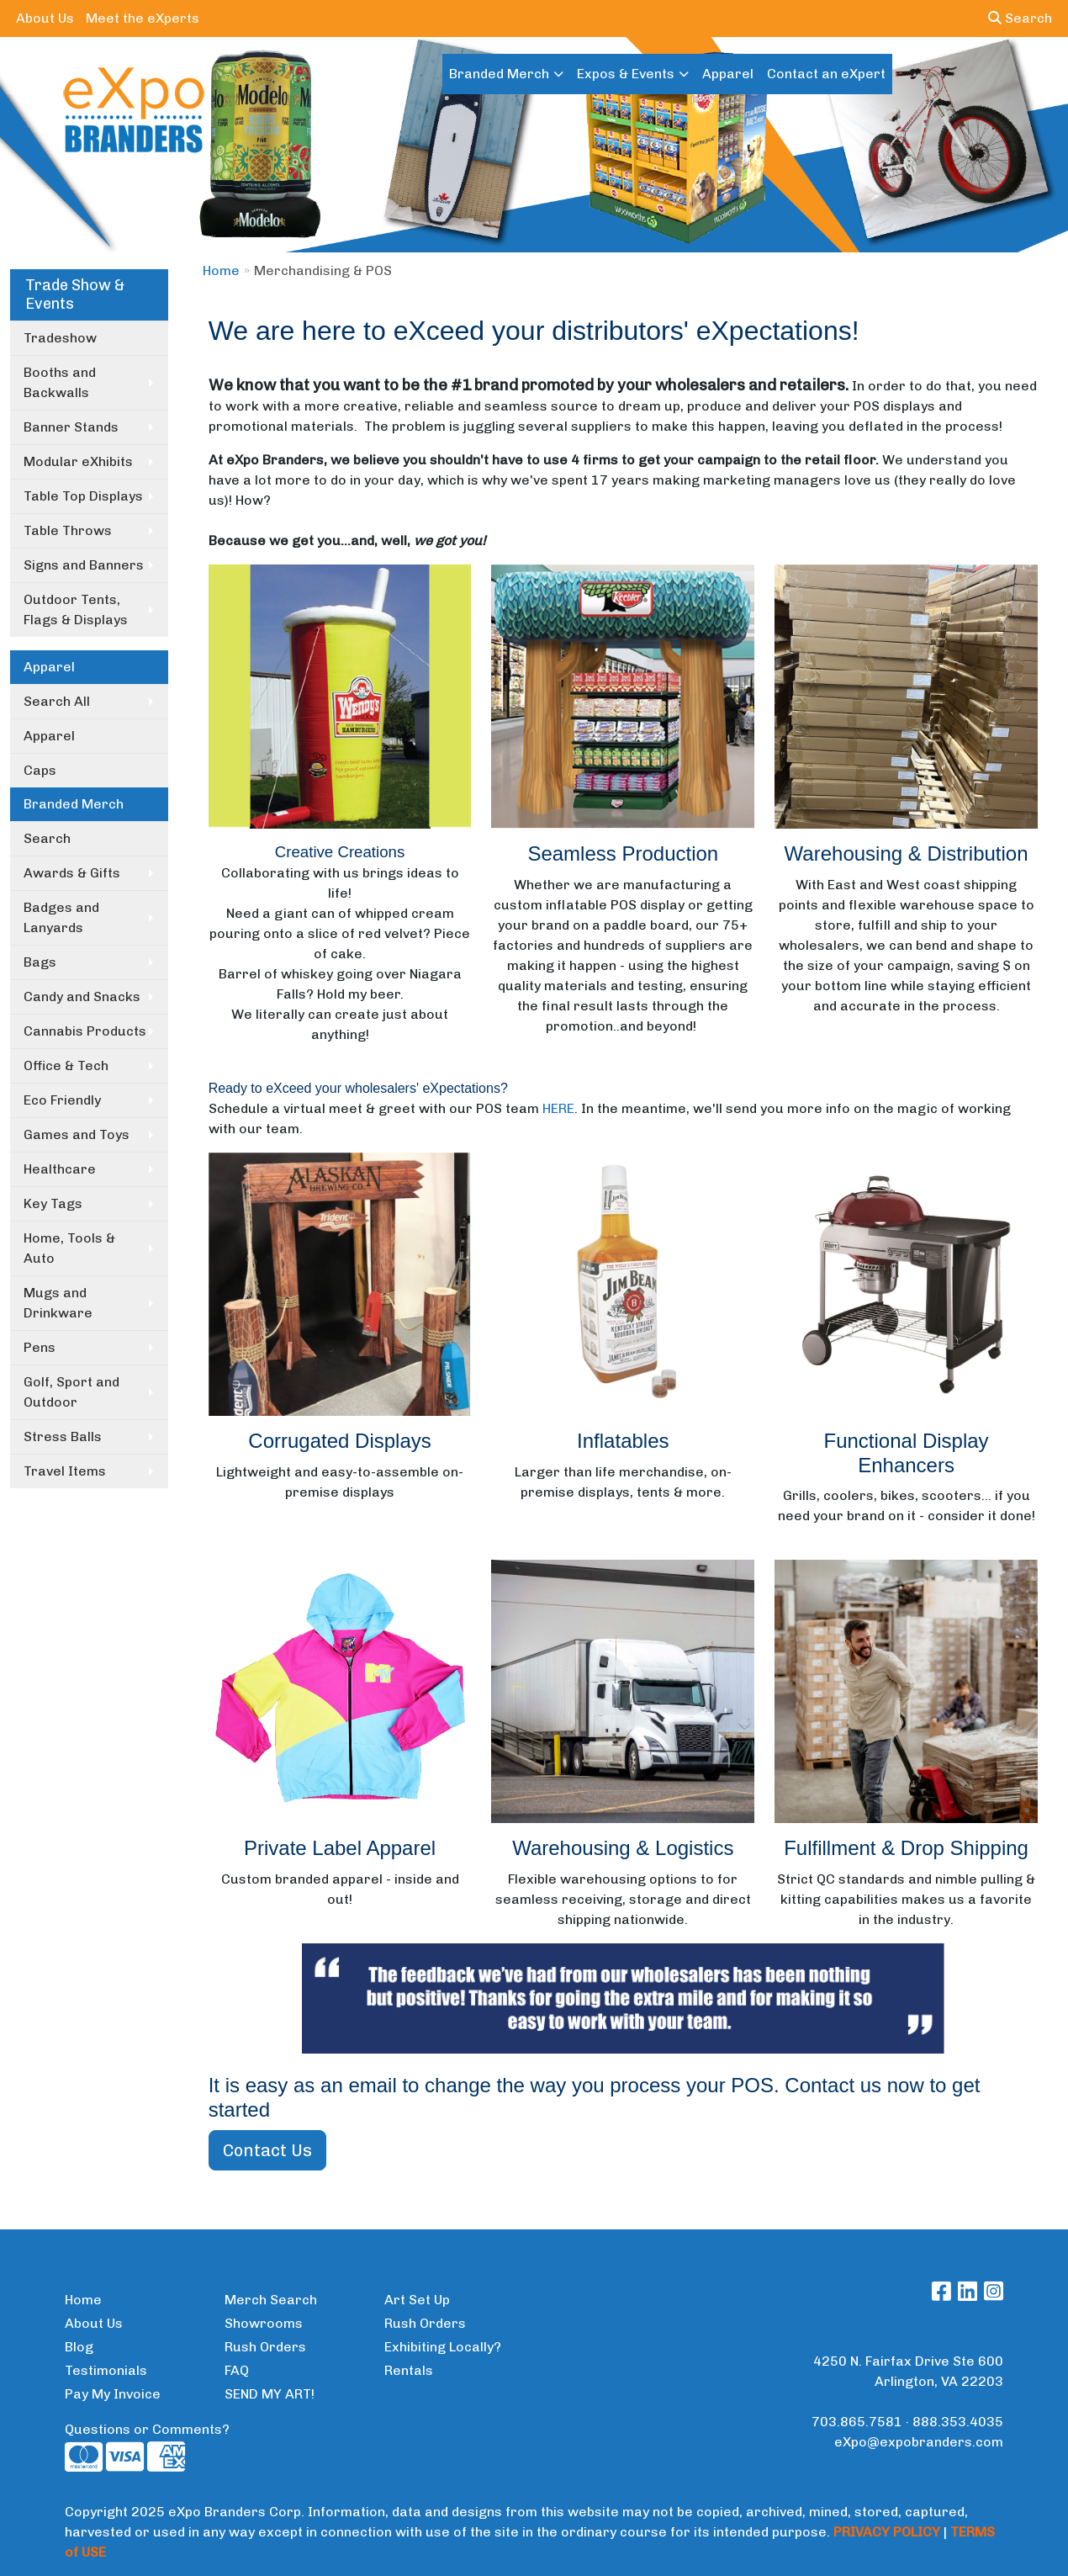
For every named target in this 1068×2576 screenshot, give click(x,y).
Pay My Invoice (113, 2394)
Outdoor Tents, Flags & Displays (76, 609)
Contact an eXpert (826, 74)
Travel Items (65, 1471)
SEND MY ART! (270, 2394)
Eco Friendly (62, 1100)
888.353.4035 (957, 2422)
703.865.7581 (857, 2422)
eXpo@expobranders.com (918, 2442)
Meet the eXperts (142, 18)
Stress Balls (63, 1436)
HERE (558, 1108)
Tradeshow (60, 338)
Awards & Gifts (72, 873)
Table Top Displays (83, 496)
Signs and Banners (84, 565)
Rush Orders (265, 2347)
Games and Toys (77, 1134)
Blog (79, 2347)
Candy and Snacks (82, 996)
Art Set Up (417, 2300)
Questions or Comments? (147, 2429)
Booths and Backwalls (60, 382)
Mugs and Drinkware (58, 1303)
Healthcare (60, 1169)
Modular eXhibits (78, 461)
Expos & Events (625, 74)
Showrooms (264, 2323)
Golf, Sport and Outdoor (71, 1392)
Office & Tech (66, 1065)
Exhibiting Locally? (442, 2347)
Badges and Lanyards (61, 917)
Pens (40, 1347)
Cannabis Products (85, 1031)
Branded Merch (499, 74)
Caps (40, 770)
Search (1020, 18)
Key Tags (53, 1203)
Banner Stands (71, 427)
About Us (45, 18)
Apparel (727, 74)
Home (221, 270)
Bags (40, 962)
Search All (57, 701)
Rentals (408, 2370)
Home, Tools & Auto (69, 1248)
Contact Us (267, 2150)
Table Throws (68, 530)
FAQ (237, 2370)
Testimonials (106, 2370)
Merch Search (271, 2300)
